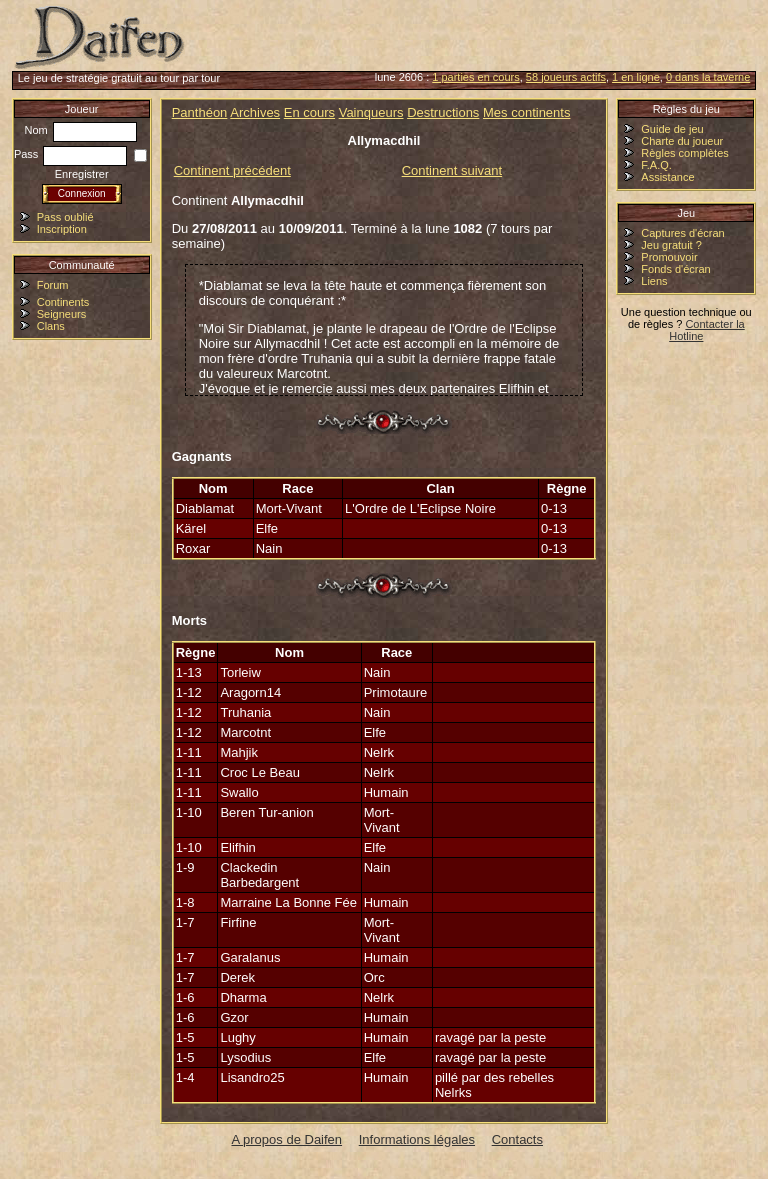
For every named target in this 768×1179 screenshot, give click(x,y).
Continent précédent (232, 170)
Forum (53, 285)
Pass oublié (65, 217)
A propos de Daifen (287, 1139)
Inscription (62, 229)
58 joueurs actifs (566, 77)
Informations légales (417, 1139)
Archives (255, 112)
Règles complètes (684, 153)
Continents (63, 302)
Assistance (667, 177)
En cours (309, 112)
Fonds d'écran (675, 269)
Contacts (517, 1139)
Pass (71, 154)
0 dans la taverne (708, 77)
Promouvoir (669, 257)
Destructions (443, 112)
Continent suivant (452, 170)
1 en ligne (636, 77)
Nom (81, 130)
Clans (51, 326)
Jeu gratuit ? (671, 245)
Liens (654, 281)
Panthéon (200, 112)
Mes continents (526, 112)
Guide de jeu (672, 129)
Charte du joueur (682, 141)
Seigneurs (62, 314)
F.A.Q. (656, 165)
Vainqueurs (371, 112)
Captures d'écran (682, 233)
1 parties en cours (475, 77)
